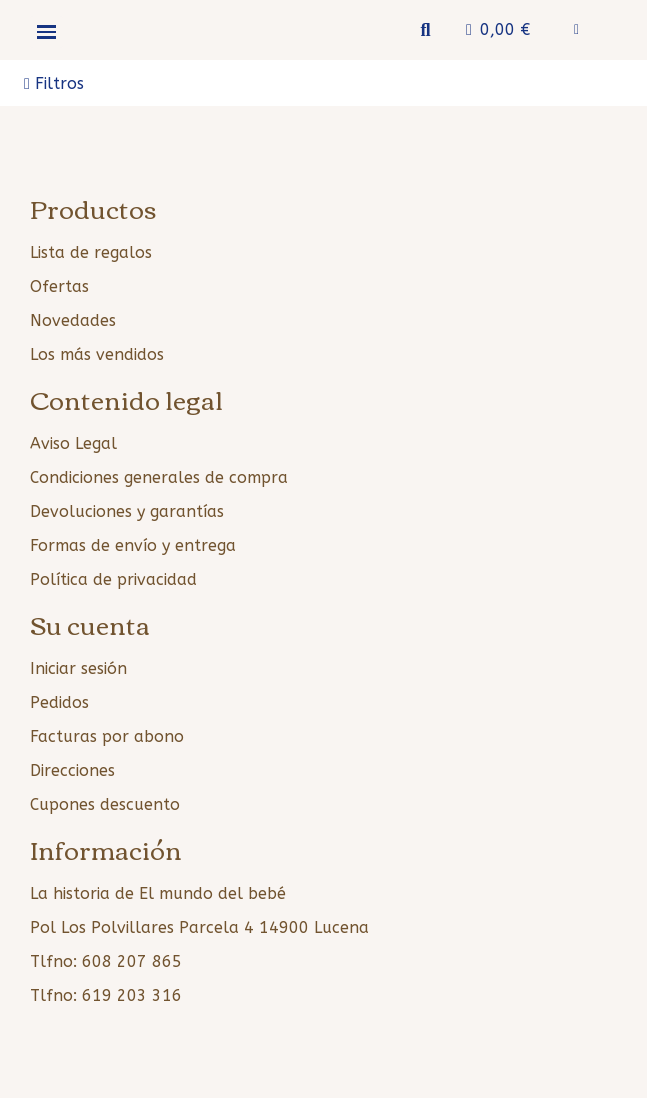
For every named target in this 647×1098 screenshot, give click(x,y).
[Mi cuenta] (576, 30)
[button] (425, 30)
